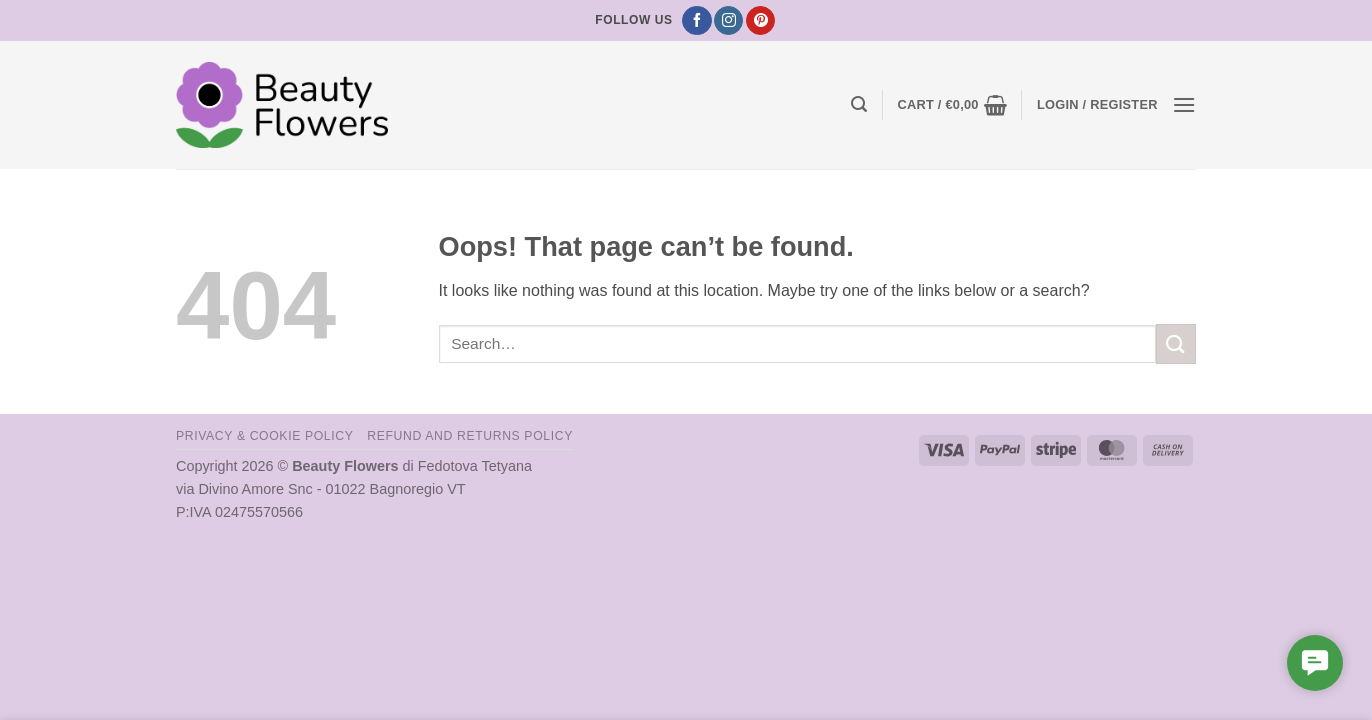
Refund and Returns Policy (470, 436)
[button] (859, 104)
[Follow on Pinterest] (760, 21)
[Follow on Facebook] (696, 21)
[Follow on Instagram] (728, 21)
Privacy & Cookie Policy (264, 436)
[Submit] (1176, 343)
